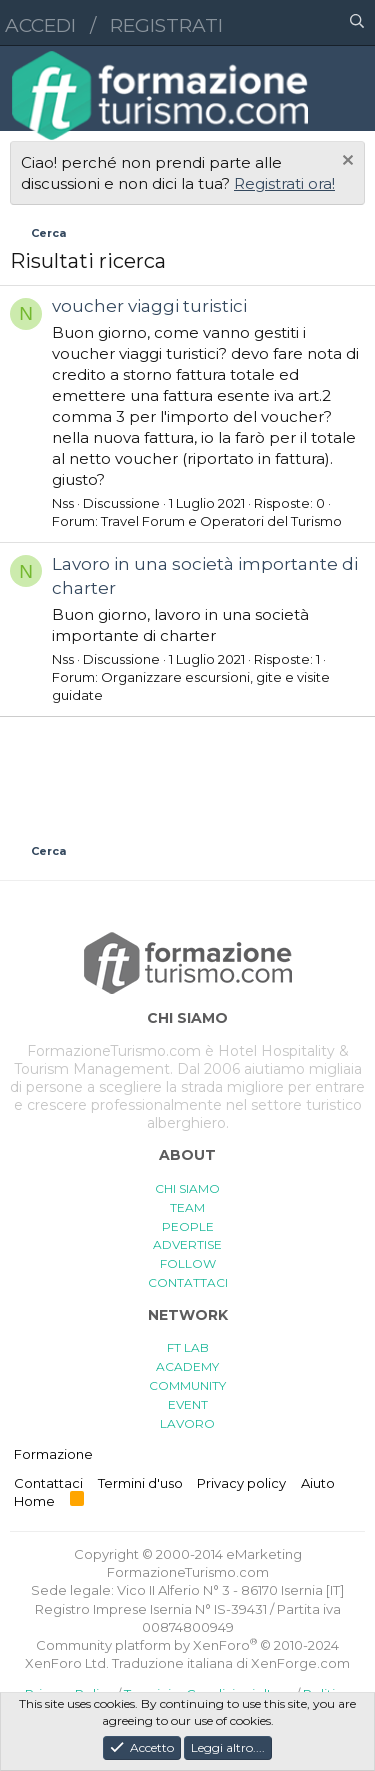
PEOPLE (188, 1226)
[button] (270, 23)
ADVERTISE (187, 1244)
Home (34, 1501)
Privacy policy (241, 1483)
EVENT (188, 1404)
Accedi (40, 25)
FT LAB (188, 1347)
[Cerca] (357, 23)
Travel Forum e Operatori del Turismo (221, 521)
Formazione (53, 1454)
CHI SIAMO (187, 1188)
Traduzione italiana (172, 1663)
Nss (63, 503)
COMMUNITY (187, 1385)
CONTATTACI (188, 1282)
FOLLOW (188, 1263)
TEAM (187, 1207)
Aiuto (318, 1483)
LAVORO (187, 1423)
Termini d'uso (140, 1483)
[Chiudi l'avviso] (345, 162)
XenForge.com (300, 1663)
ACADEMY (187, 1366)
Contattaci (48, 1483)
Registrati (166, 25)
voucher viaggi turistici (149, 306)
